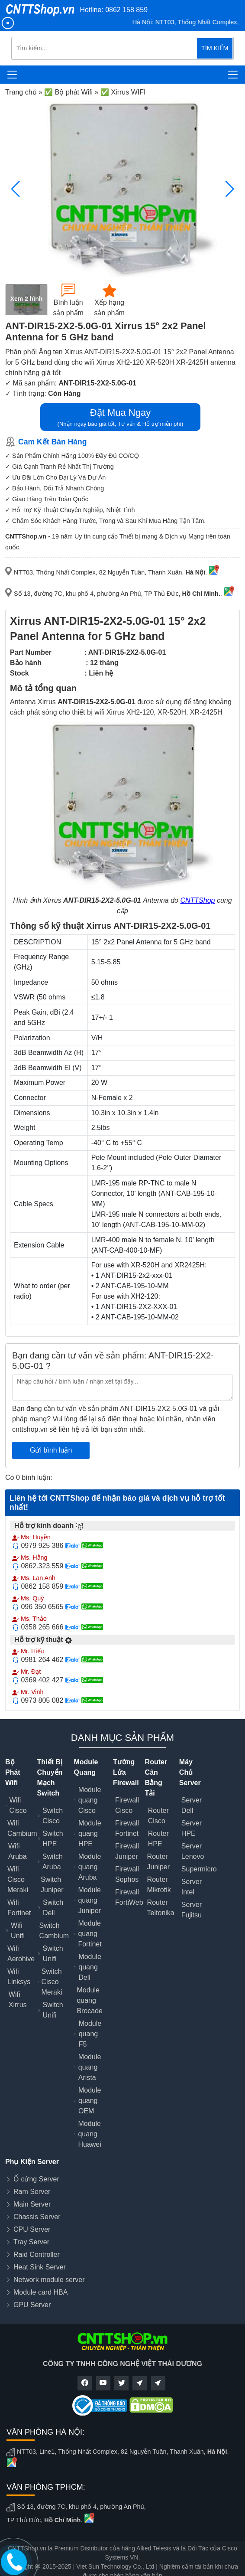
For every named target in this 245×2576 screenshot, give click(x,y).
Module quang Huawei (89, 2134)
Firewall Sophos (127, 1874)
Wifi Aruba (17, 1851)
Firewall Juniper (127, 1851)
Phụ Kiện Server (32, 2161)
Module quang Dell (89, 1967)
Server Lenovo (192, 1851)
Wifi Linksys (18, 1976)
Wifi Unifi (18, 1930)
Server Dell (191, 1805)
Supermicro (199, 1869)
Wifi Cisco (18, 1805)
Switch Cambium (54, 1930)
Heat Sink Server (39, 2267)
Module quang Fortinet (89, 1934)
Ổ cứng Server (36, 2179)
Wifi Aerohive (21, 1953)
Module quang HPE (89, 1833)
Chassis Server (36, 2216)
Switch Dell (53, 1907)
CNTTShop (197, 900)
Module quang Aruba (89, 1867)
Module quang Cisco (89, 1800)
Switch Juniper (52, 1885)
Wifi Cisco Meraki (17, 1879)
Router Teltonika (160, 1907)
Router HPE (158, 1839)
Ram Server (31, 2191)
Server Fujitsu (191, 1910)
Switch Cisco (52, 1816)
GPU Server (32, 2304)
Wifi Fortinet (19, 1907)
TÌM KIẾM (214, 48)
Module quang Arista (89, 2067)
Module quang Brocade (90, 2000)
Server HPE (191, 1828)
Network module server (49, 2279)
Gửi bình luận (51, 1450)
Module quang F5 (90, 2034)
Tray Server (31, 2242)
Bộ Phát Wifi (12, 1772)
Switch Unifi (53, 1953)
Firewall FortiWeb (129, 1897)
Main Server (32, 2204)
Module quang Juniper (89, 1900)
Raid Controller (36, 2254)
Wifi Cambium (22, 1828)
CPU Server (31, 2229)
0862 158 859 (126, 9)
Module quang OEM (89, 2100)
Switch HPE (53, 1839)
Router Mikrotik (159, 1885)
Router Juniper (158, 1862)
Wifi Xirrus (18, 1999)
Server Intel (191, 1887)
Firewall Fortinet (127, 1828)
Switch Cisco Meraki (52, 1982)
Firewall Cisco (127, 1805)
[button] (229, 189)
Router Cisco (158, 1816)
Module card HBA (40, 2292)
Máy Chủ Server (190, 1772)
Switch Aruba (52, 1862)
